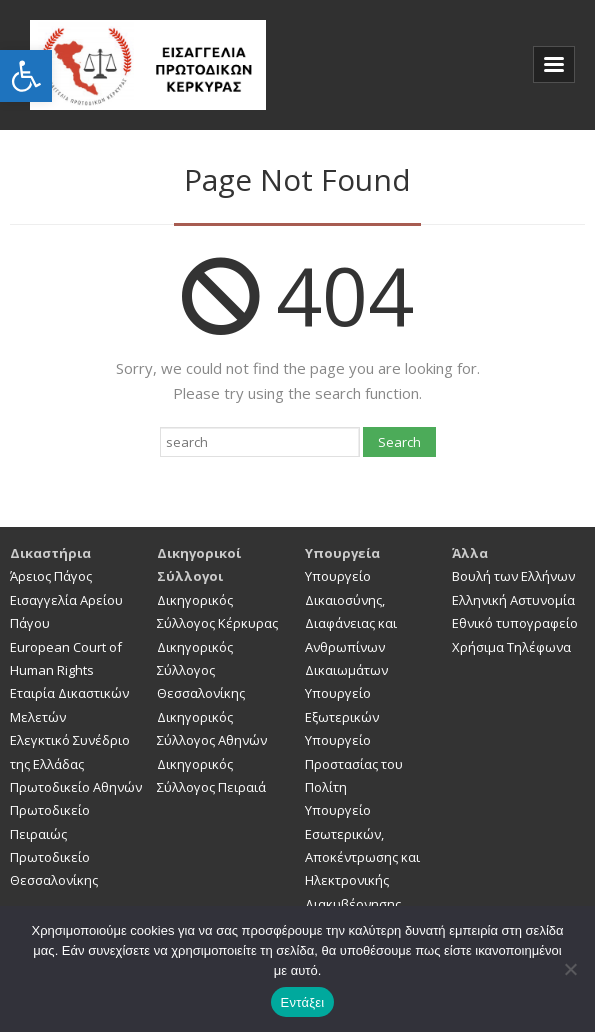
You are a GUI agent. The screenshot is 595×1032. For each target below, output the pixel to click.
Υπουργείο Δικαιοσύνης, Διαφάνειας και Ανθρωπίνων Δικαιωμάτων (351, 623)
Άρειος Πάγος (51, 576)
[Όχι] (570, 969)
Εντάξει (303, 1002)
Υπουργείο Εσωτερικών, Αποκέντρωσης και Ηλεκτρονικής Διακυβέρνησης (362, 857)
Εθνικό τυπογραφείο (515, 623)
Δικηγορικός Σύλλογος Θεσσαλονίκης (201, 670)
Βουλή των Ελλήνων (513, 576)
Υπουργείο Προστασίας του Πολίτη (354, 763)
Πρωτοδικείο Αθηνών (76, 787)
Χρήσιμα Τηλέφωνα (511, 647)
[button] (26, 76)
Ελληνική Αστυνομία (513, 600)
